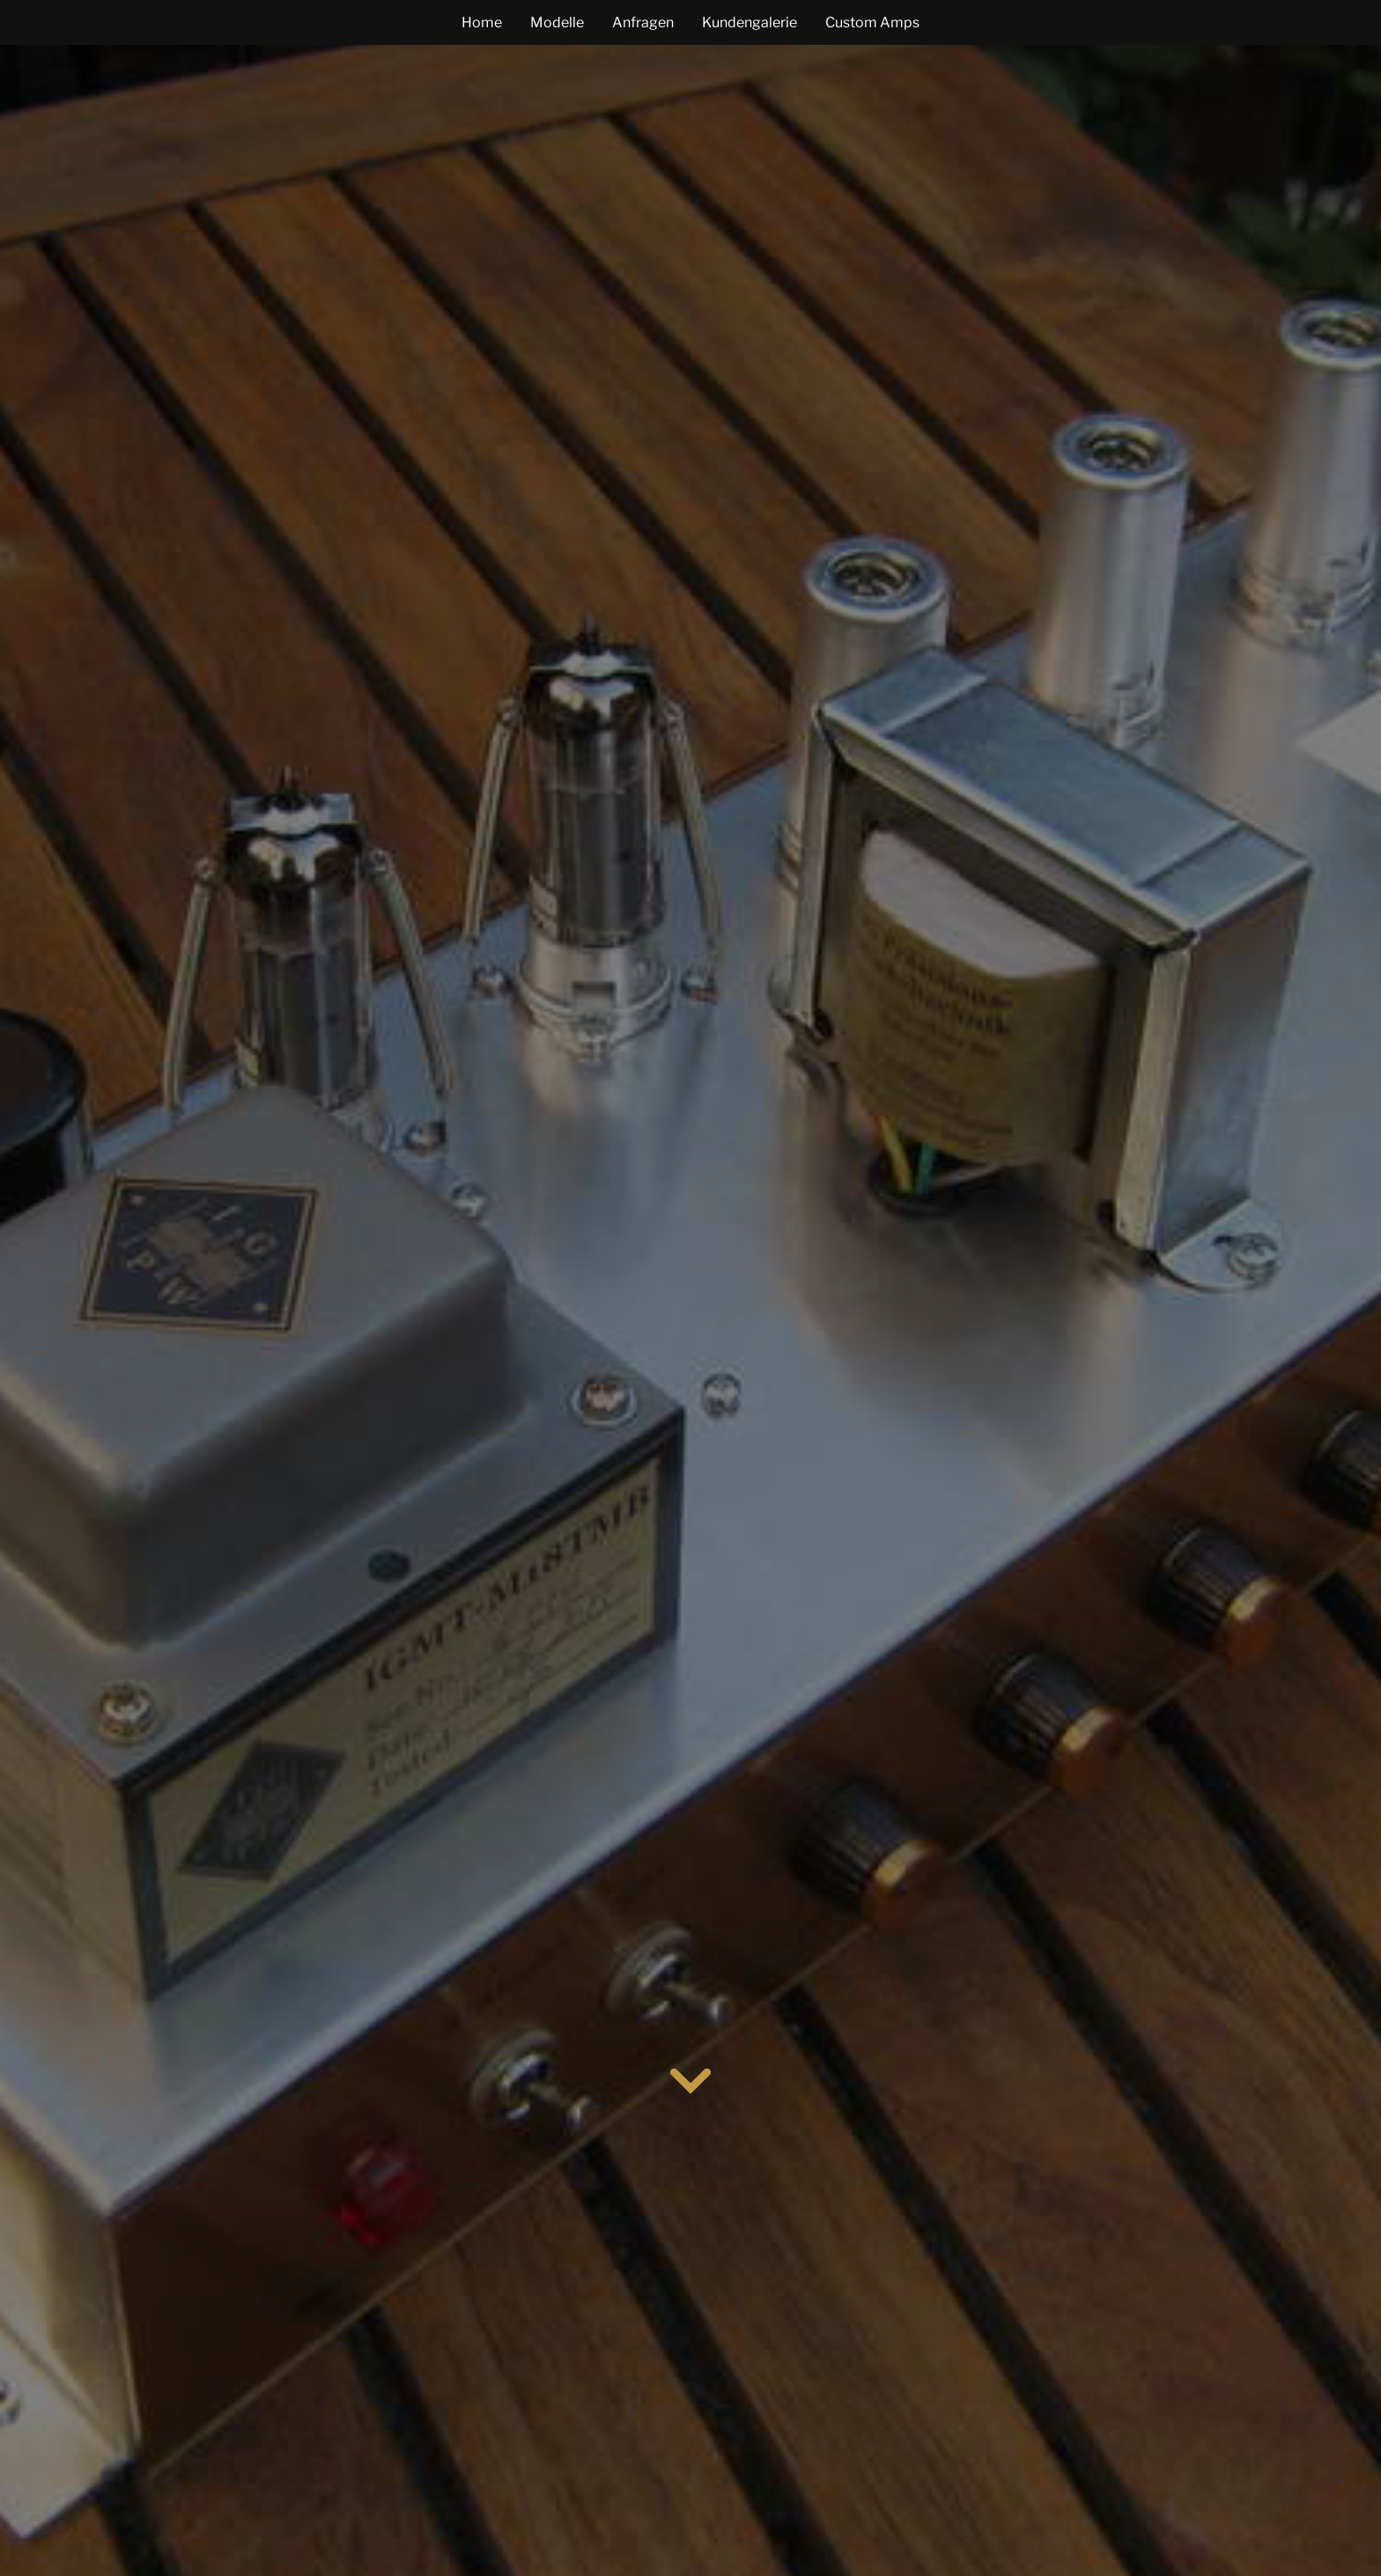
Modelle (557, 22)
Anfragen (643, 22)
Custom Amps (872, 22)
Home (482, 22)
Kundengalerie (749, 22)
